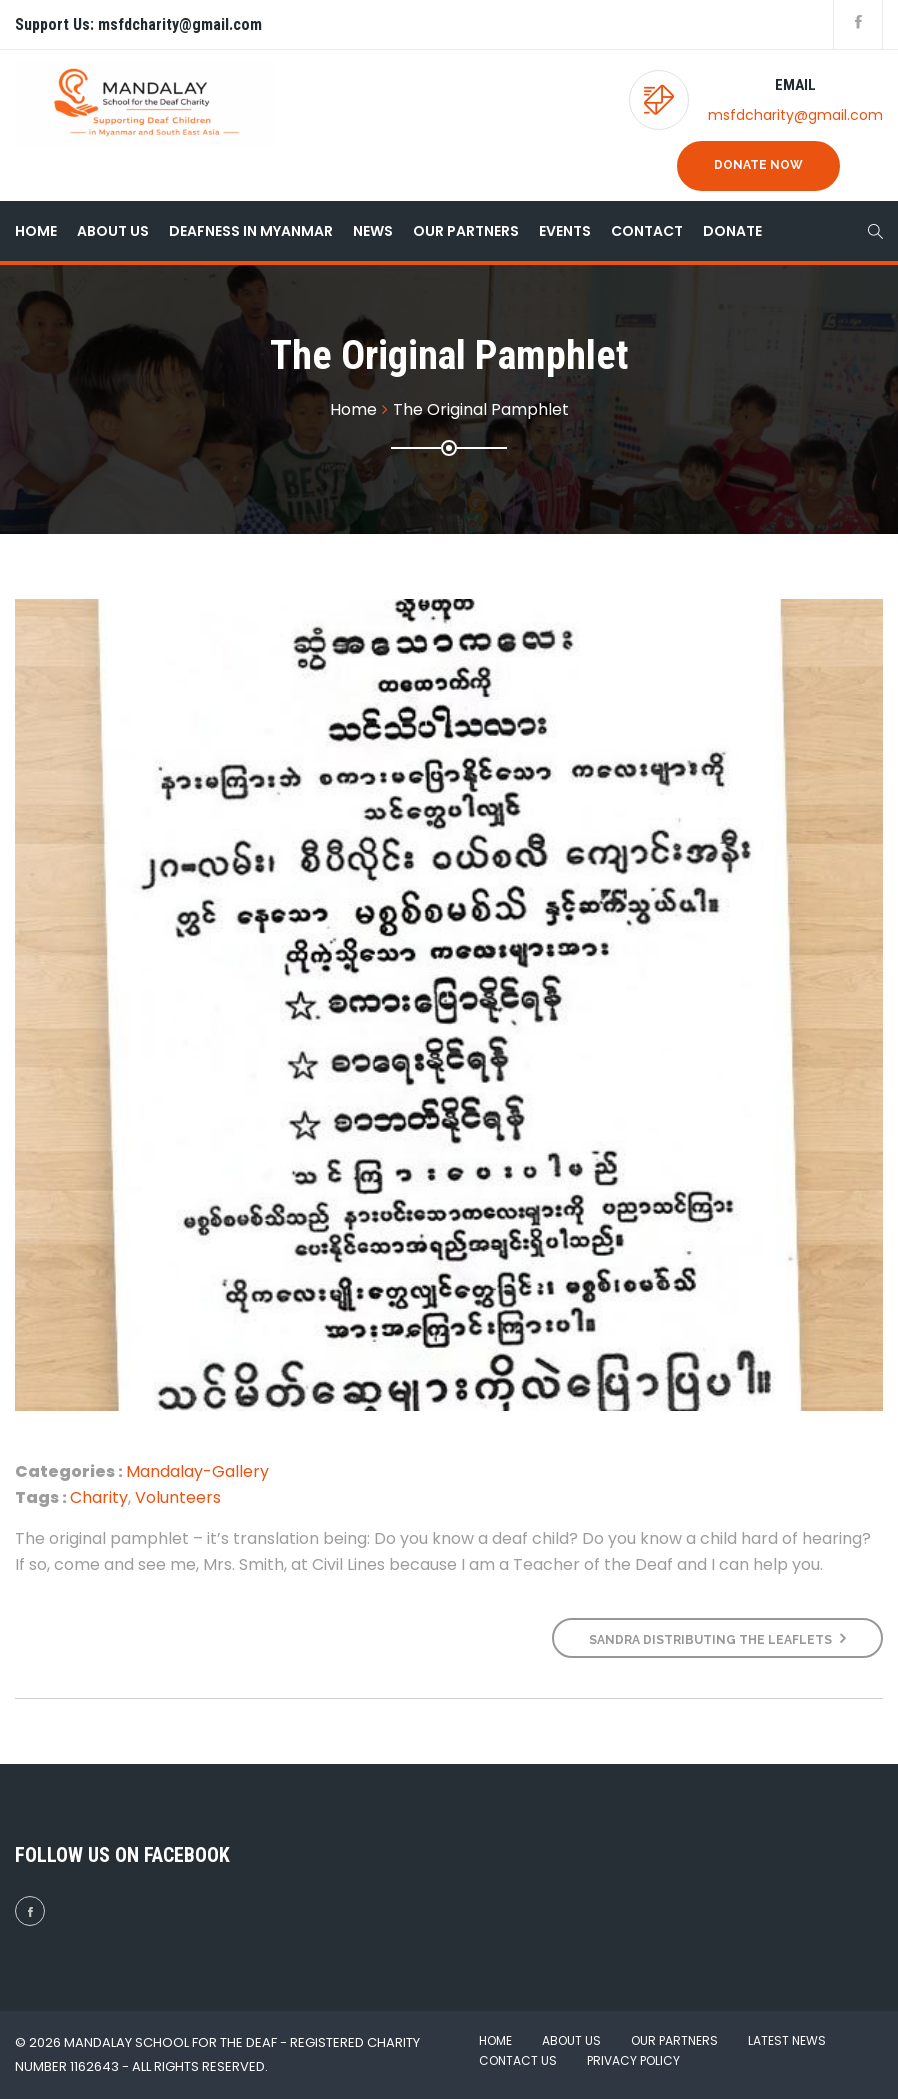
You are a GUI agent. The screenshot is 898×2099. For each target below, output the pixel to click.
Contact (647, 231)
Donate (732, 231)
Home (36, 231)
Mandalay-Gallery (197, 1471)
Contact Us (518, 2060)
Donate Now (758, 165)
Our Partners (466, 231)
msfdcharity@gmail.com (795, 115)
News (373, 231)
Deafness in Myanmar (251, 231)
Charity (99, 1497)
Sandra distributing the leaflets (717, 1638)
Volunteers (178, 1497)
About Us (113, 231)
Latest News (787, 2040)
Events (565, 231)
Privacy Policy (633, 2060)
